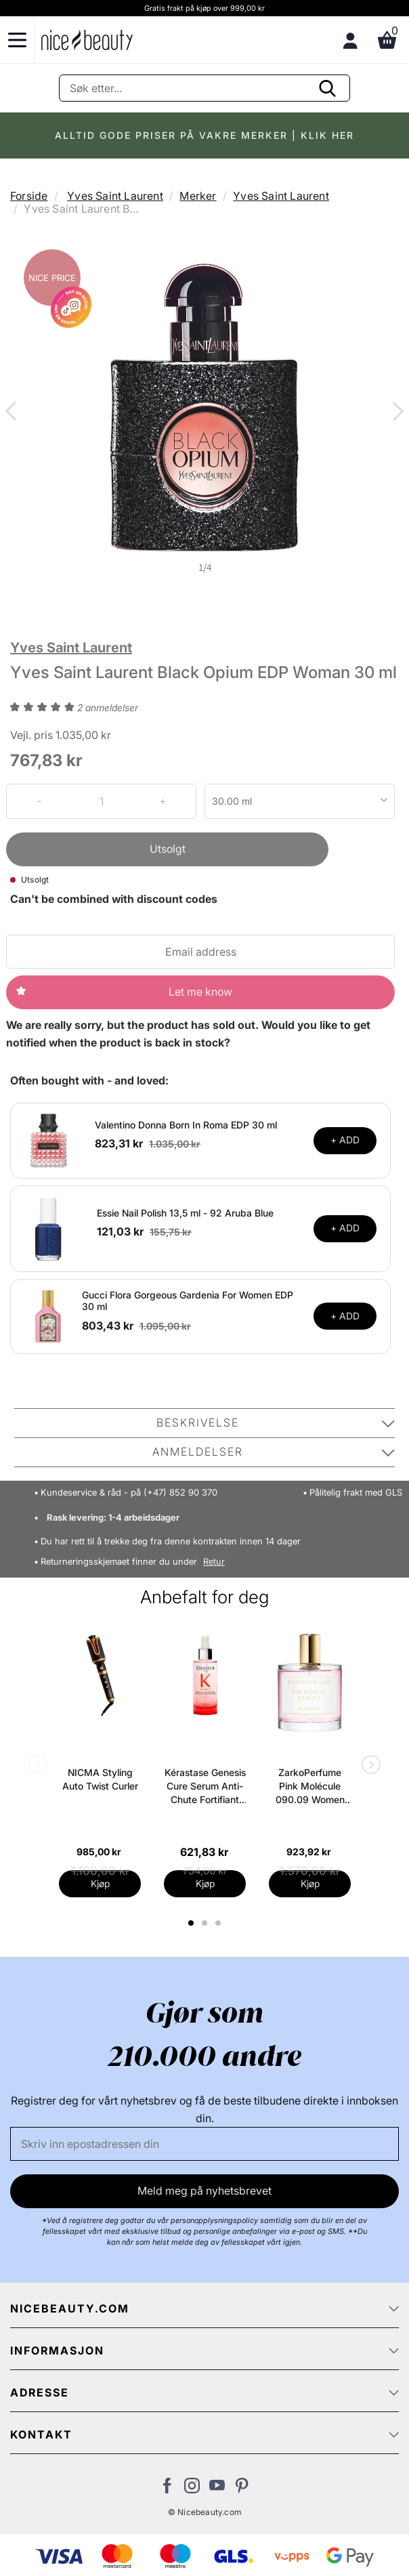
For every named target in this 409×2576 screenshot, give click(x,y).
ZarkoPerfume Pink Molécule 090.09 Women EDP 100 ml (310, 1787)
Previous (13, 412)
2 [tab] (206, 1923)
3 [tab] (220, 1923)
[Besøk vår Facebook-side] (167, 2489)
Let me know (200, 991)
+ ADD (345, 1139)
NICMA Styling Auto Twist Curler (100, 1779)
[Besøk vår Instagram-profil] (192, 2489)
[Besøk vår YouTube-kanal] (217, 2489)
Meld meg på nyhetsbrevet (204, 2190)
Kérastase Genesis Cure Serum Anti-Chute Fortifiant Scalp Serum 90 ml (205, 1787)
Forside (28, 196)
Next (395, 412)
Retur (214, 1562)
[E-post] (204, 2144)
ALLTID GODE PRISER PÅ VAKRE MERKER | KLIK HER (204, 135)
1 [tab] (192, 1923)
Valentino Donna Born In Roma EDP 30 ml (186, 1125)
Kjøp (100, 1883)
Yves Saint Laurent (115, 196)
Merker (197, 196)
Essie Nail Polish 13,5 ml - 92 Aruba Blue (185, 1213)
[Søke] (204, 88)
